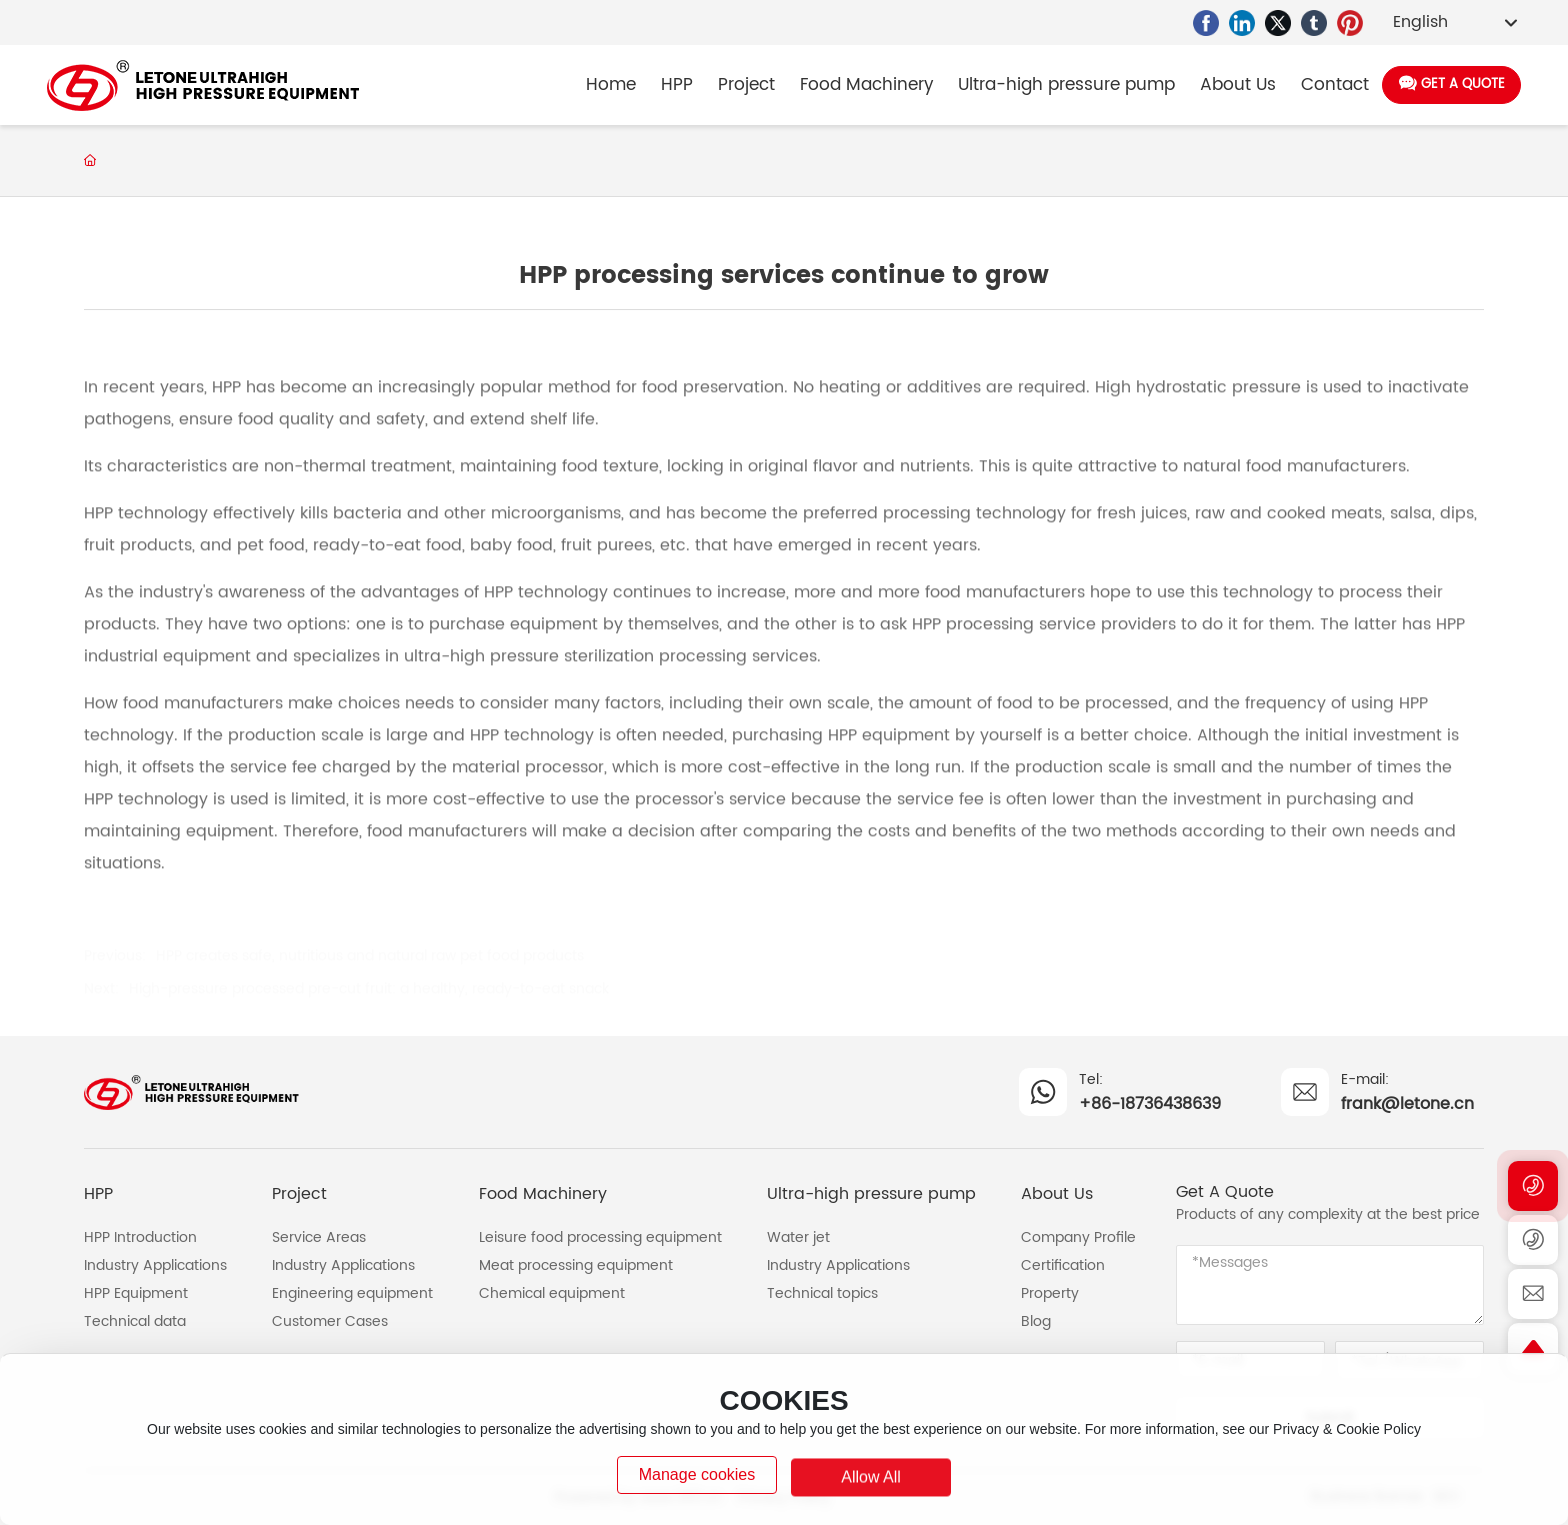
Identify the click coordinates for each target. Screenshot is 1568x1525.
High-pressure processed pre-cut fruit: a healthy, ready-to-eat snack (369, 979)
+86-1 (1102, 1104)
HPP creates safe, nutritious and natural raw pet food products (370, 946)
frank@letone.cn (1407, 1104)
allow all (871, 1489)
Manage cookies (697, 1474)
